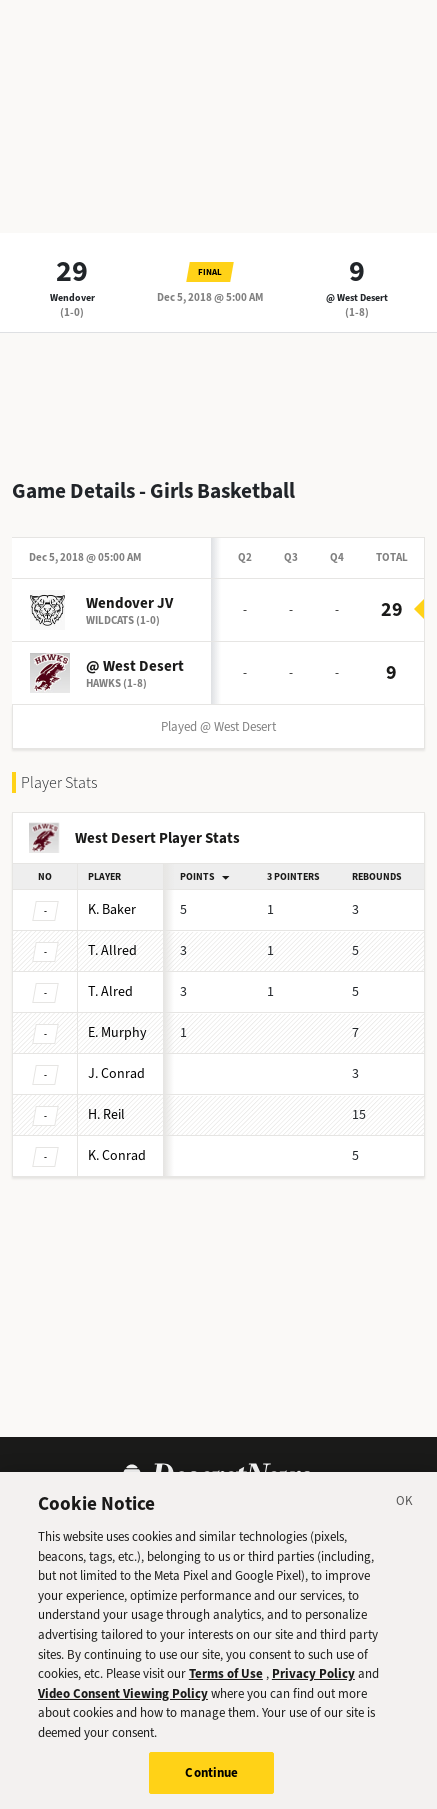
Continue (211, 1781)
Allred (112, 950)
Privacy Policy (313, 1682)
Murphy (117, 1032)
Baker (112, 909)
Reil (106, 1114)
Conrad (116, 1073)
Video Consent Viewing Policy (123, 1701)
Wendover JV (129, 603)
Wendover (72, 297)
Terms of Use (226, 1682)
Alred (110, 991)
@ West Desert (357, 297)
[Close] (405, 1513)
